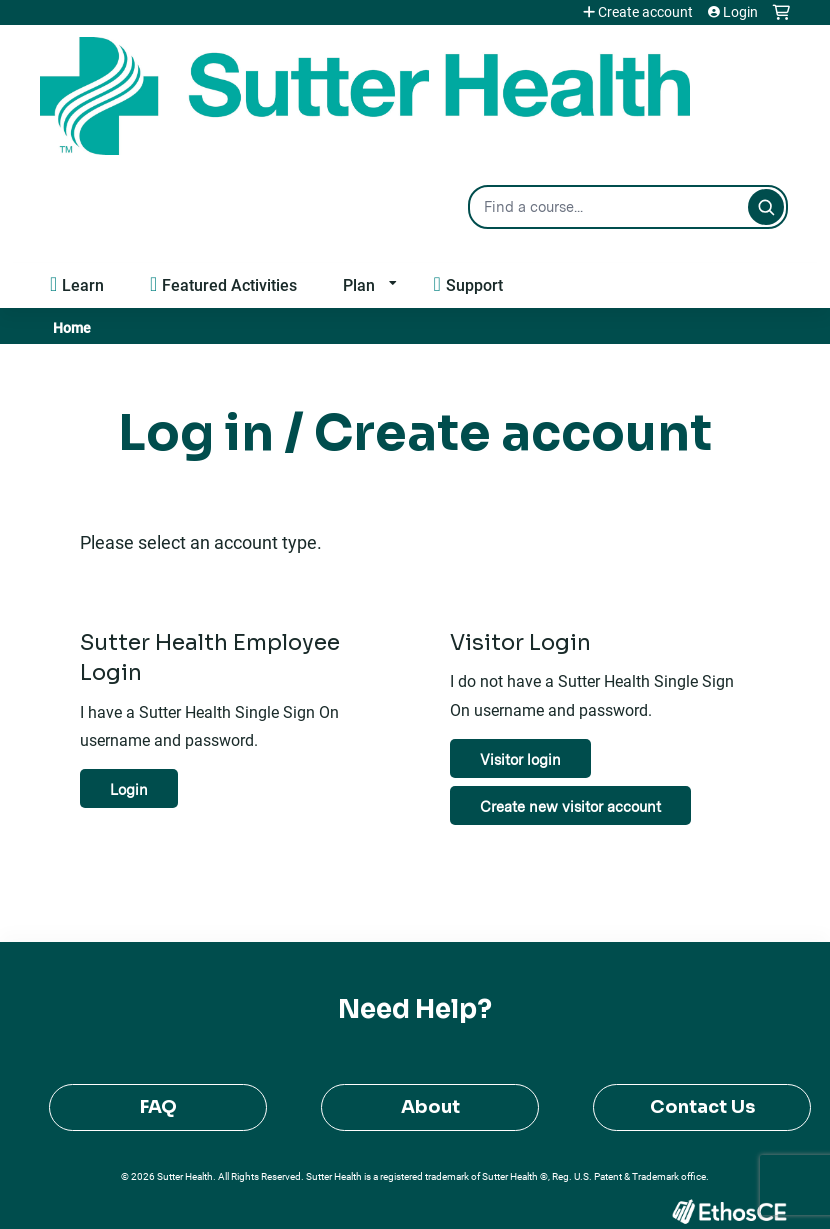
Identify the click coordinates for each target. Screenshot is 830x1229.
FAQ (158, 1107)
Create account (645, 12)
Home (72, 327)
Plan (359, 284)
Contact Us (702, 1107)
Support (474, 284)
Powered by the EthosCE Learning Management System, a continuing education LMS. (729, 1211)
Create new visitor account (570, 806)
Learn (83, 284)
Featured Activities (229, 284)
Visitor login (520, 759)
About (430, 1107)
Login (740, 12)
